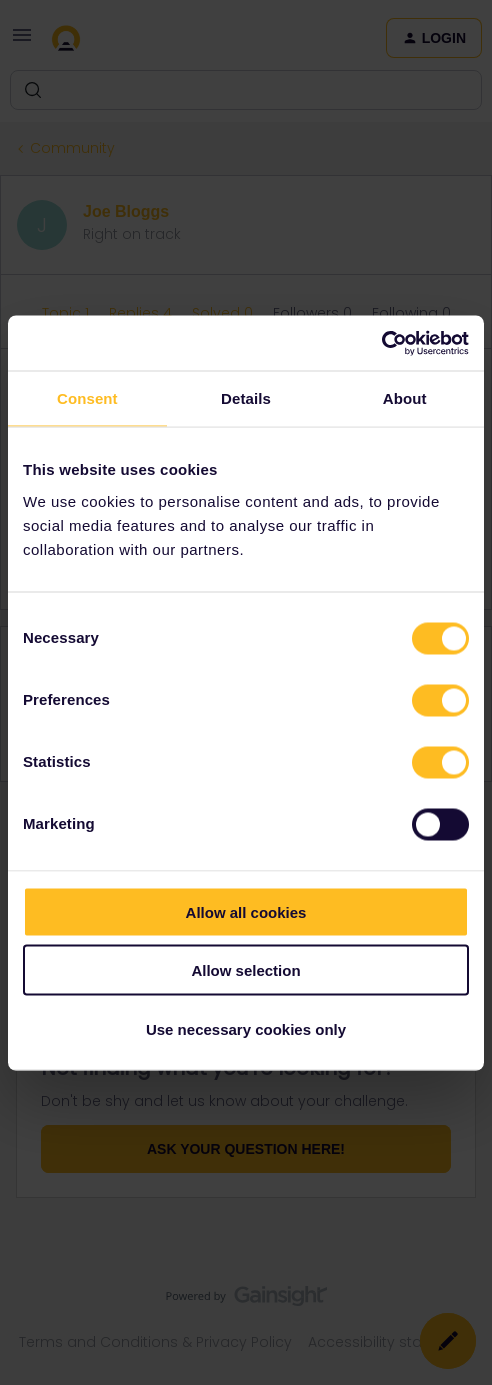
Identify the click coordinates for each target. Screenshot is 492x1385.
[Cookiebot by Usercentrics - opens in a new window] (381, 343)
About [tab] (405, 398)
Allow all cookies (246, 911)
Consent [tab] (87, 398)
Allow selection (245, 970)
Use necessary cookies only (246, 1028)
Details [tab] (246, 398)
